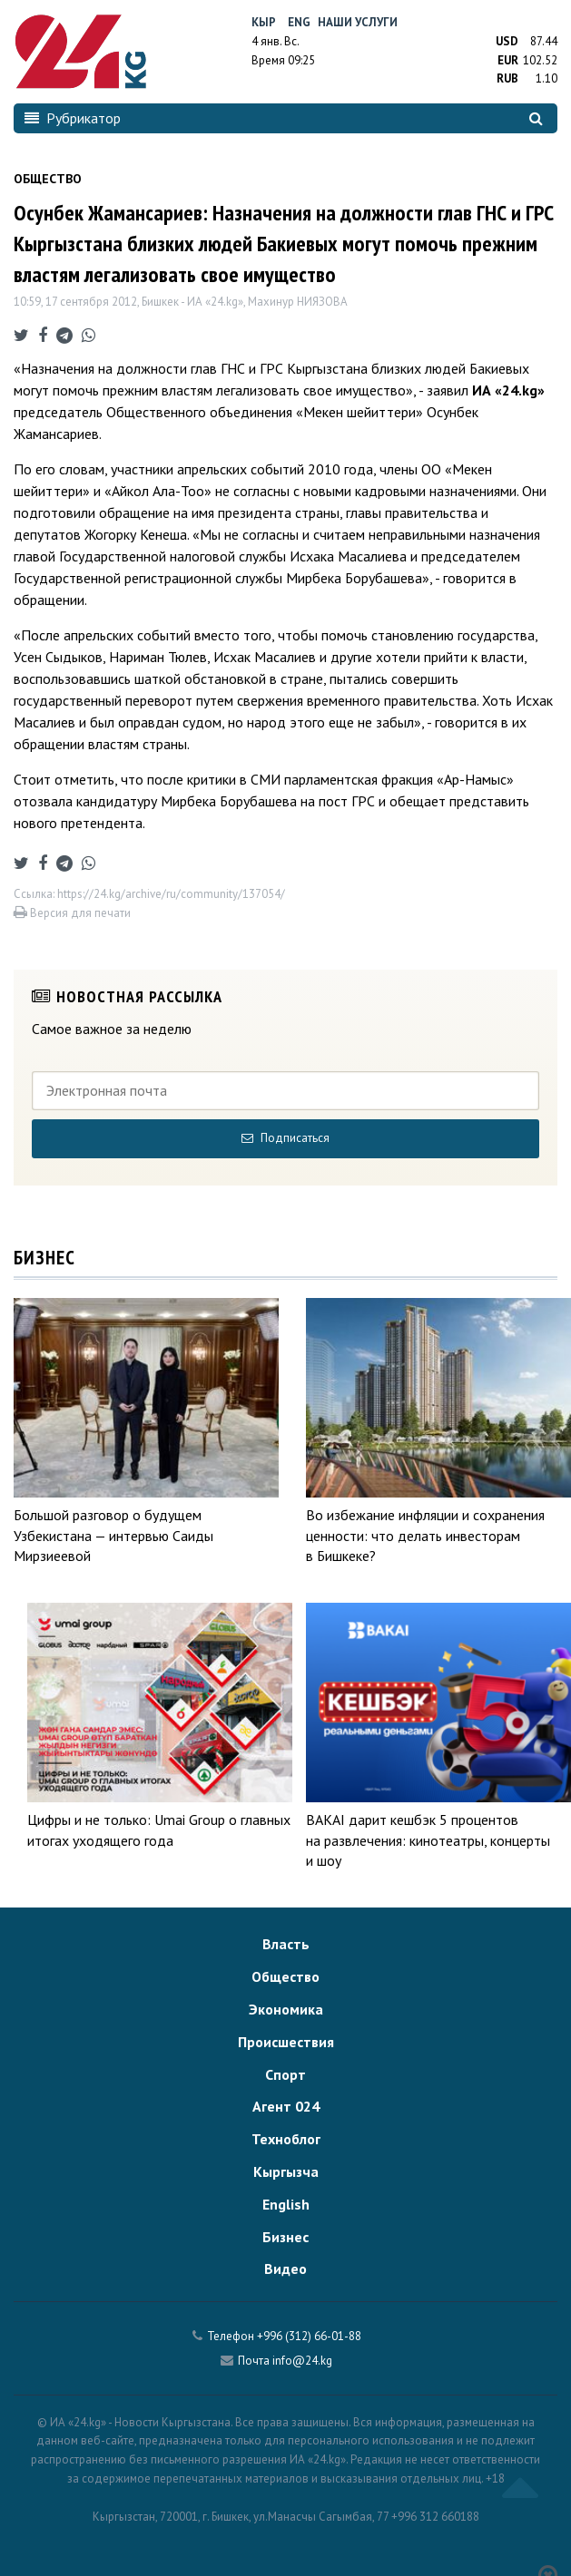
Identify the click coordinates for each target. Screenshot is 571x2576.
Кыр (263, 22)
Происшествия (286, 2042)
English (286, 2204)
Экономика (286, 2009)
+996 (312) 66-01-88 (309, 2336)
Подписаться (285, 1138)
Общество (285, 1976)
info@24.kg (302, 2360)
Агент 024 (286, 2106)
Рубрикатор (73, 118)
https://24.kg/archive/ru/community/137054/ (171, 894)
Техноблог (285, 2139)
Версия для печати (72, 913)
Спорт (285, 2074)
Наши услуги (358, 22)
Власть (286, 1944)
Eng (299, 22)
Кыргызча (286, 2171)
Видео (285, 2268)
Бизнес (285, 2237)
